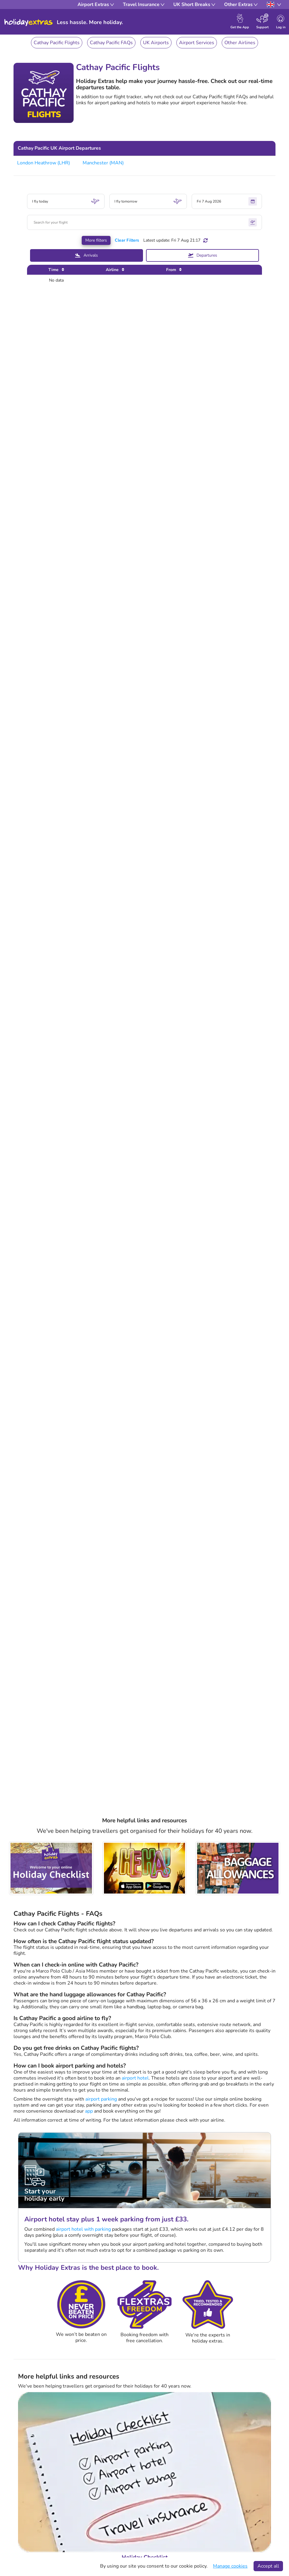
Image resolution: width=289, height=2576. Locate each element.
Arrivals (86, 255)
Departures (202, 255)
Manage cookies (230, 2566)
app (89, 2111)
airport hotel (135, 2078)
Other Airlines (239, 42)
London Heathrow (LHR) (43, 163)
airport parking (101, 2099)
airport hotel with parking (83, 2229)
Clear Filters (127, 240)
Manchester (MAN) (103, 163)
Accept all (268, 2566)
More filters (96, 240)
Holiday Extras (28, 22)
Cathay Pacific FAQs (111, 42)
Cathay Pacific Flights (57, 42)
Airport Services (196, 42)
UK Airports (156, 42)
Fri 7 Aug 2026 (227, 201)
